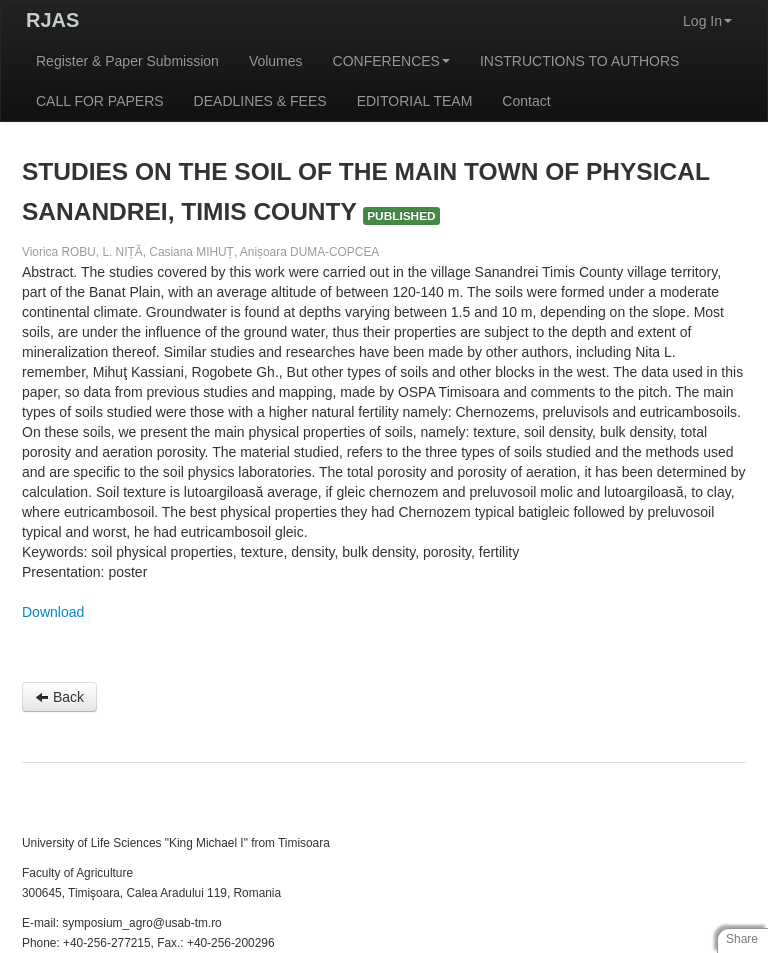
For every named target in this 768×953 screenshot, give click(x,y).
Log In (707, 21)
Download (53, 612)
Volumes (276, 61)
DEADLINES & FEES (260, 101)
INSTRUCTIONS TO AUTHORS (579, 61)
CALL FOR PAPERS (100, 101)
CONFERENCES (391, 61)
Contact (526, 101)
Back (59, 697)
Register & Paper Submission (127, 61)
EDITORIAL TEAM (415, 101)
